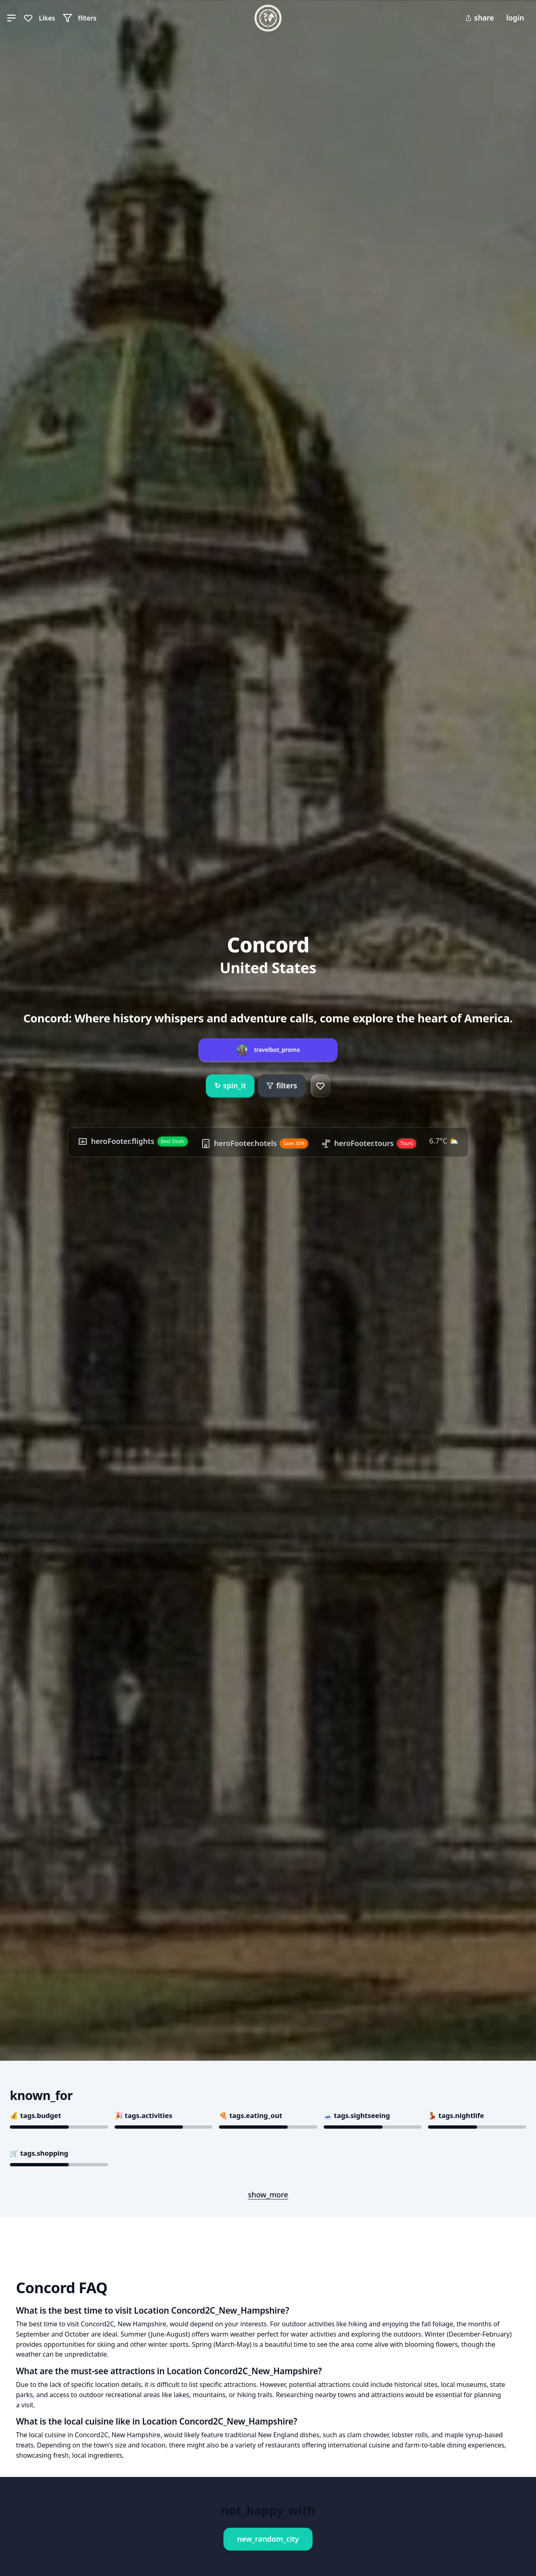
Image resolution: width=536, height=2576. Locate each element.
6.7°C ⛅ (443, 1141)
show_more (268, 2194)
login (515, 18)
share (479, 18)
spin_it (230, 1086)
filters (281, 1085)
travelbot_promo (277, 1049)
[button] (11, 18)
